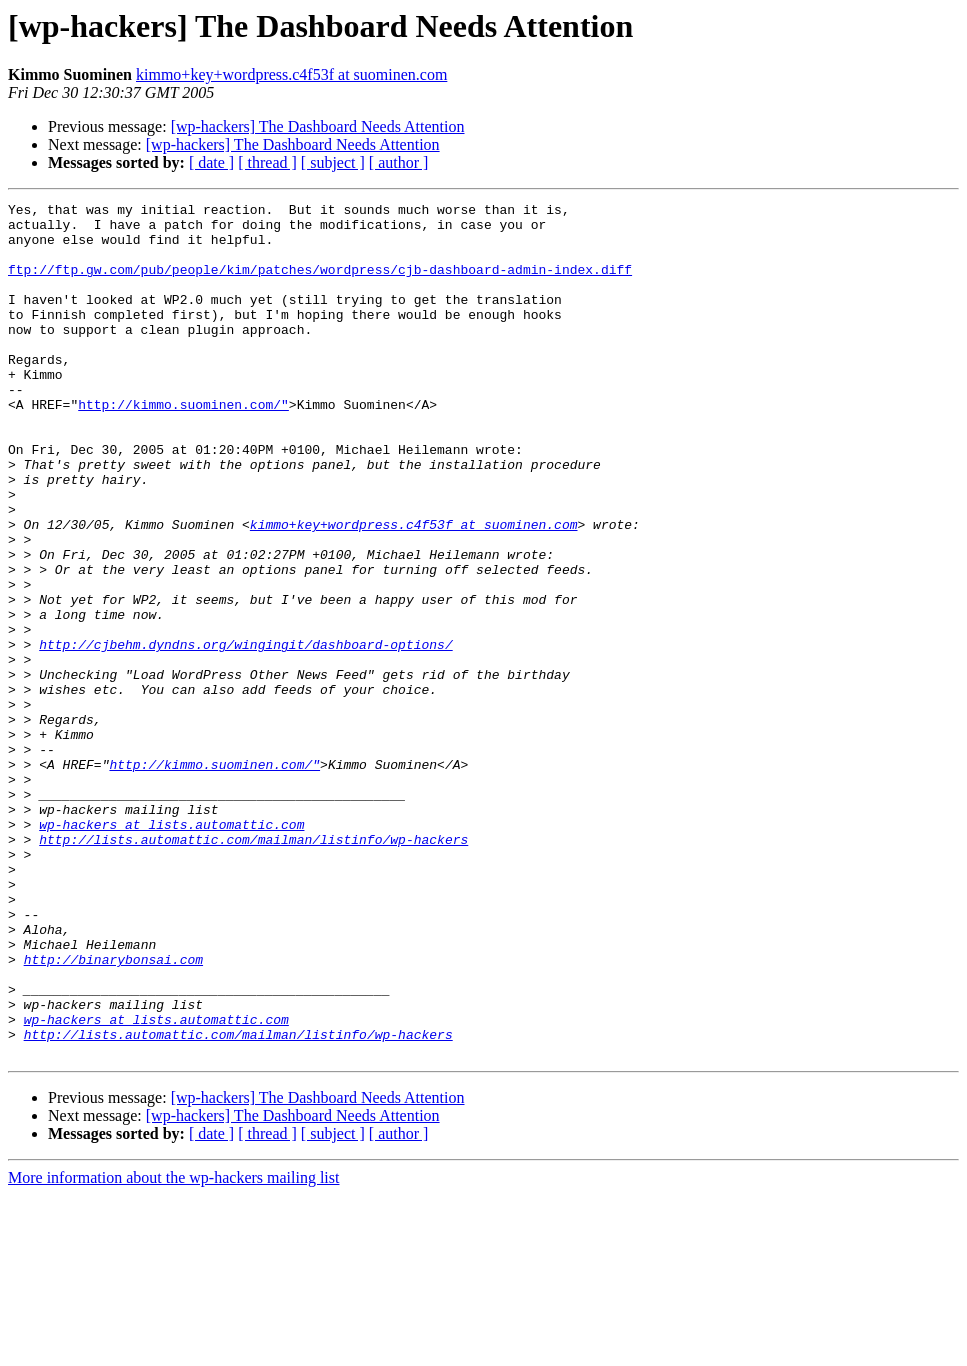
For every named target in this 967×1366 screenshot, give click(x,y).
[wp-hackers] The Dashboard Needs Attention (318, 126)
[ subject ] (333, 162)
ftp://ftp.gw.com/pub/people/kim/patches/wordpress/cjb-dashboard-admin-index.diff (320, 284)
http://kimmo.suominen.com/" (183, 446)
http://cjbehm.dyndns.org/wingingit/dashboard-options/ (245, 734)
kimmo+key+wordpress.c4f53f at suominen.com (291, 74)
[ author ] (399, 162)
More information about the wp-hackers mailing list (173, 1348)
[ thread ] (267, 162)
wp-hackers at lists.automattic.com (171, 950)
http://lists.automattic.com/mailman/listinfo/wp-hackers (253, 968)
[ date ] (211, 162)
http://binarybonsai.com (113, 1112)
